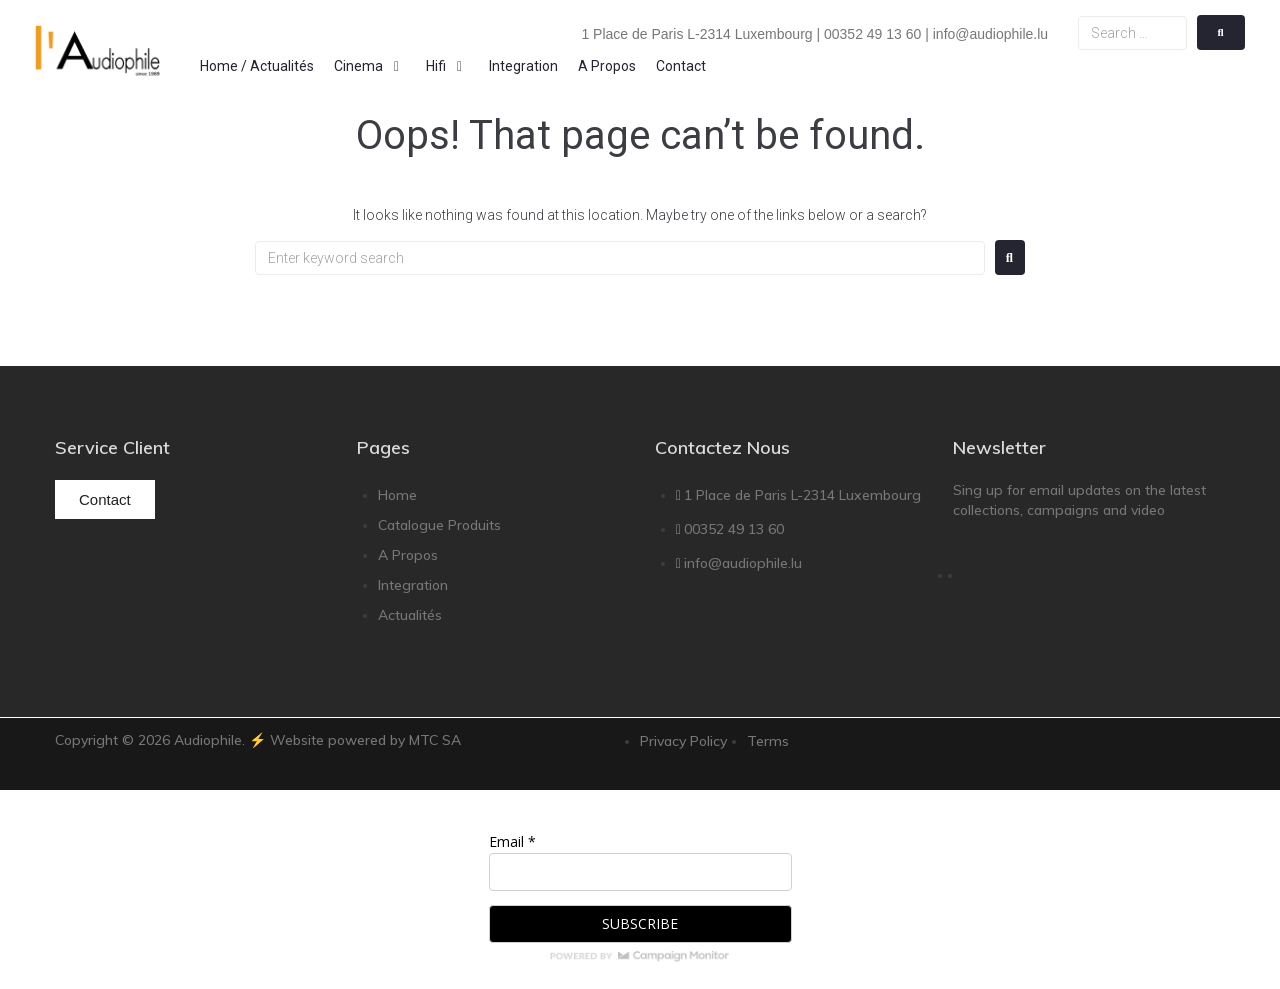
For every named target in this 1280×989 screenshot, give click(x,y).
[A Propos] (607, 66)
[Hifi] (447, 66)
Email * (512, 841)
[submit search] (1220, 32)
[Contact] (681, 66)
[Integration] (523, 66)
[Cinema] (370, 66)
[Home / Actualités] (257, 66)
